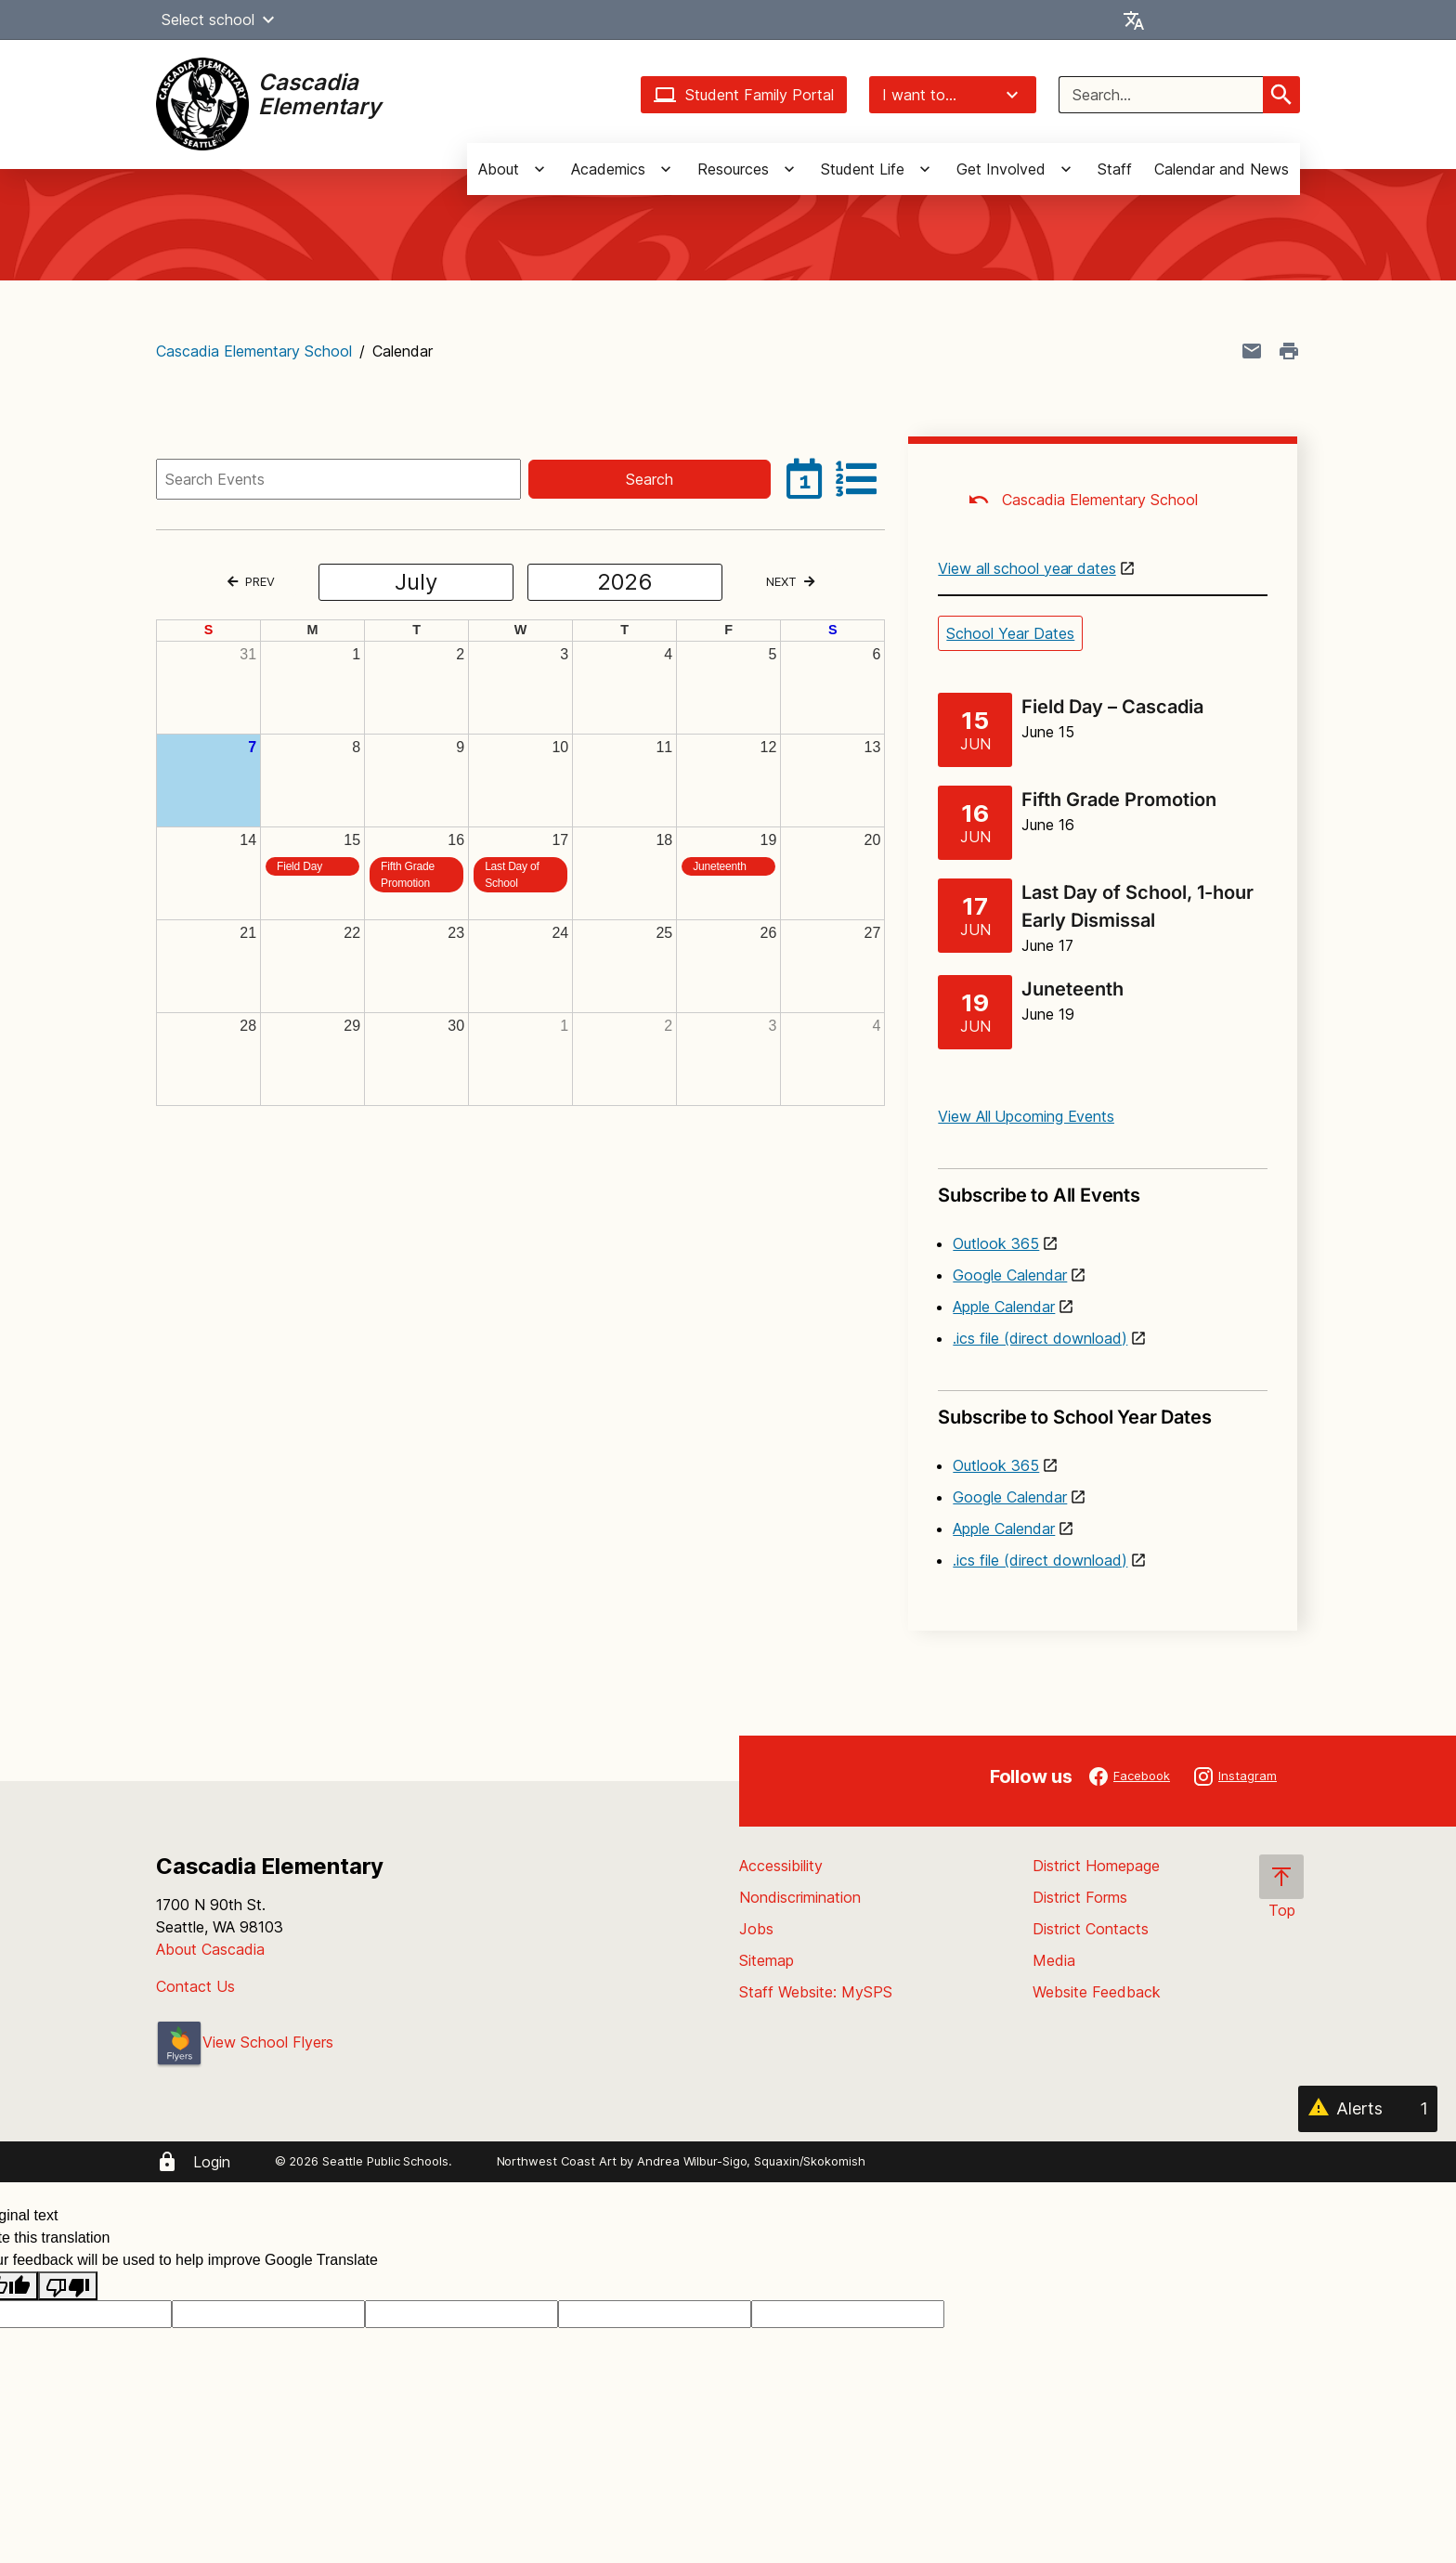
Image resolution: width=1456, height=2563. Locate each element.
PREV (251, 581)
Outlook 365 (996, 1243)
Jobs (756, 1928)
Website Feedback (1097, 1992)
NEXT (790, 581)
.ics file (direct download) (1040, 1338)
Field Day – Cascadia (1112, 707)
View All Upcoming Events (1026, 1116)
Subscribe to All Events (1103, 1187)
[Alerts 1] (1367, 2109)
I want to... (952, 95)
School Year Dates (1010, 633)
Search (649, 479)
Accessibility (781, 1865)
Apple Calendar (1004, 1306)
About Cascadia (210, 1949)
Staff (1115, 169)
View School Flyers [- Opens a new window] (244, 2042)
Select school (221, 19)
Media (1054, 1960)
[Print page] (1289, 351)
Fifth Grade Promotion (1118, 799)
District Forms (1080, 1897)
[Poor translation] (68, 2285)
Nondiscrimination (800, 1897)
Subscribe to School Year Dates (1103, 1409)
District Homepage (1096, 1865)
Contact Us (195, 1986)
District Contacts (1091, 1928)
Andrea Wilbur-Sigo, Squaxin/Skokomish (750, 2160)
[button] (268, 19)
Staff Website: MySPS (815, 1992)
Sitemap (766, 1960)
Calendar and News (1221, 169)
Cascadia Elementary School (254, 351)
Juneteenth (1072, 989)
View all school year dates (1026, 568)
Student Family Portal (744, 95)
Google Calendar (1010, 1275)
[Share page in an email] (1252, 351)
